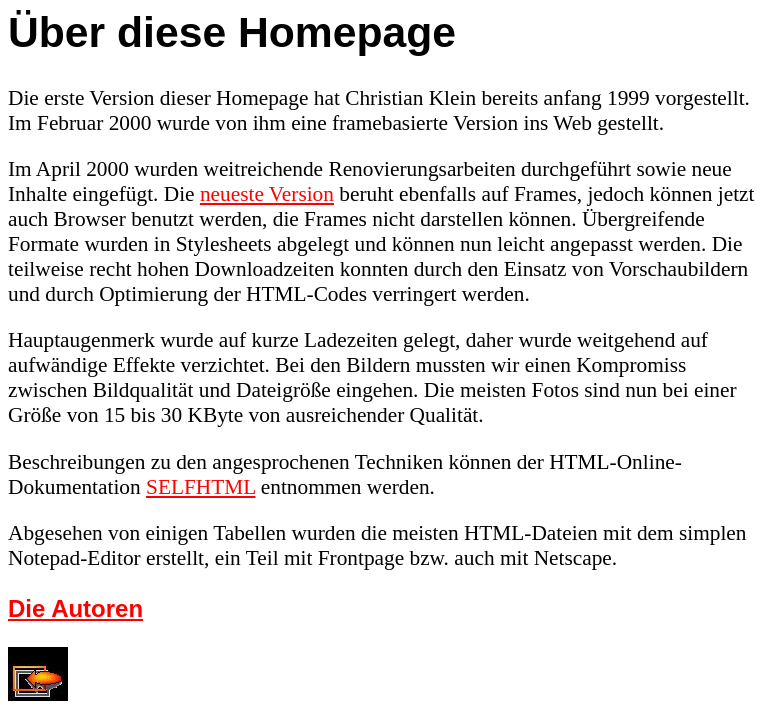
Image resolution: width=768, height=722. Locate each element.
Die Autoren (75, 608)
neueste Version (267, 194)
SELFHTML (200, 487)
